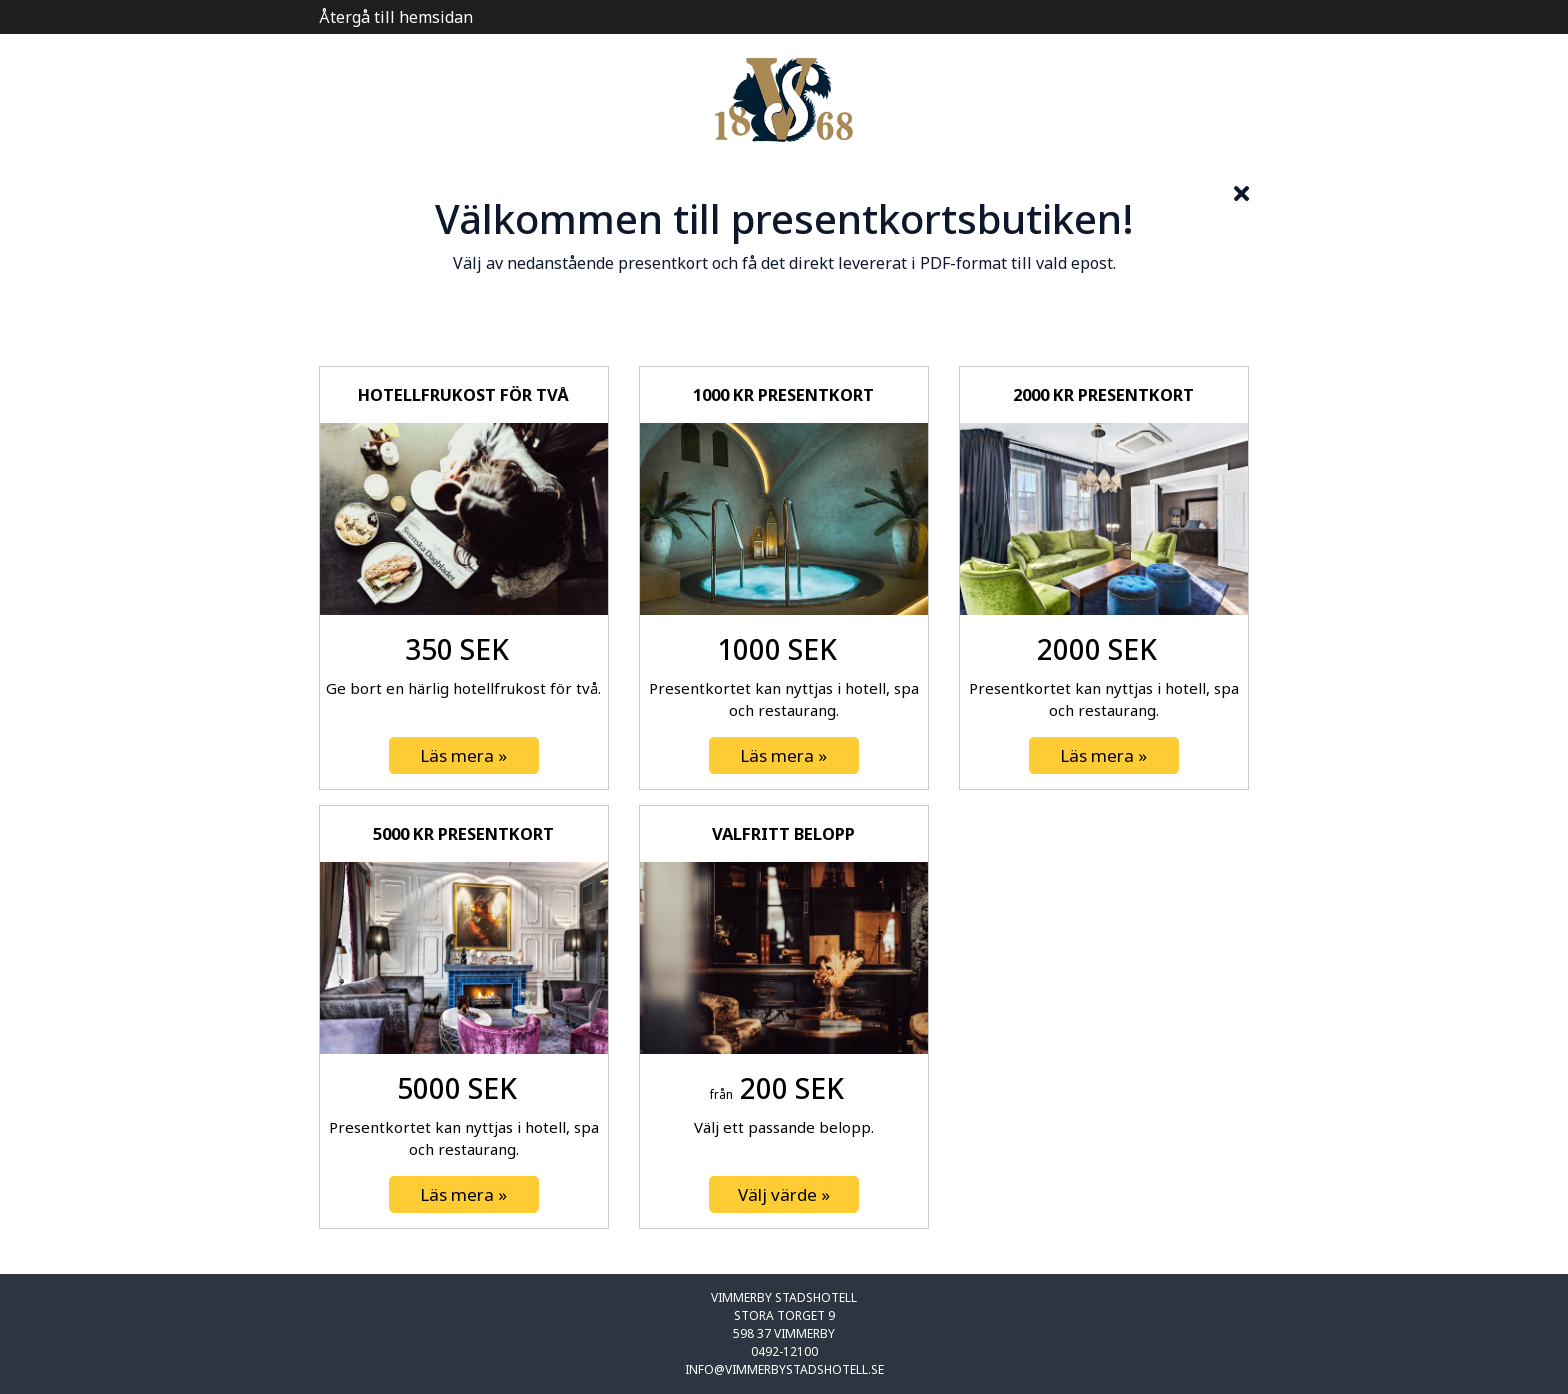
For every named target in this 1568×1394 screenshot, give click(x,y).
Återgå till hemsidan (396, 17)
